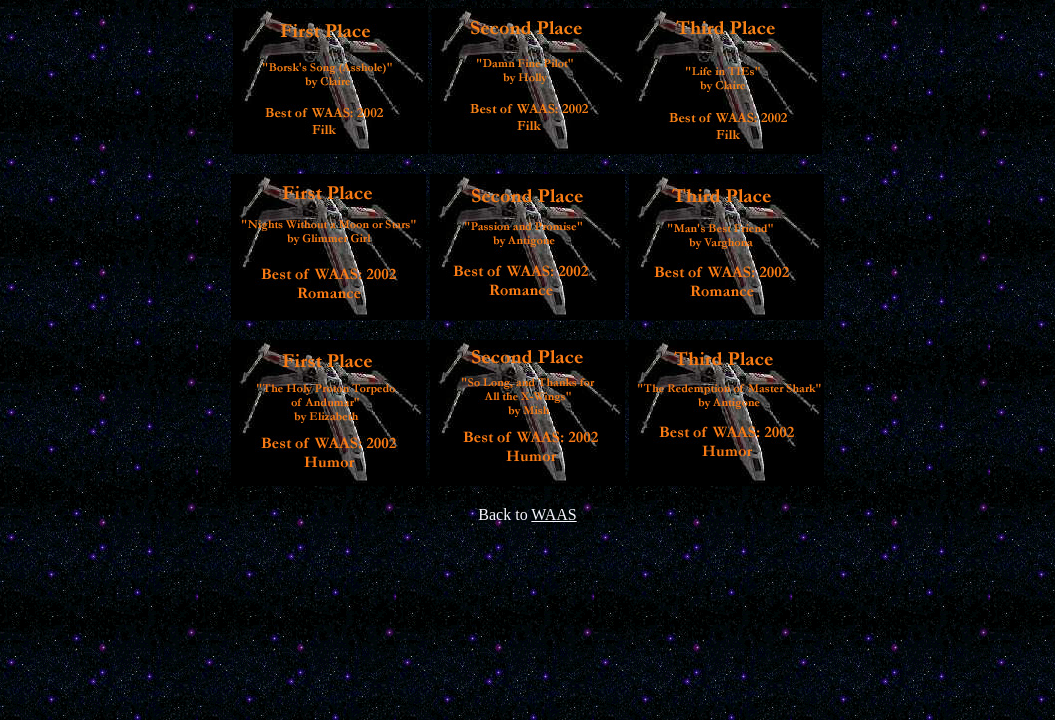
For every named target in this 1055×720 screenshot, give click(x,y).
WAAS (553, 514)
